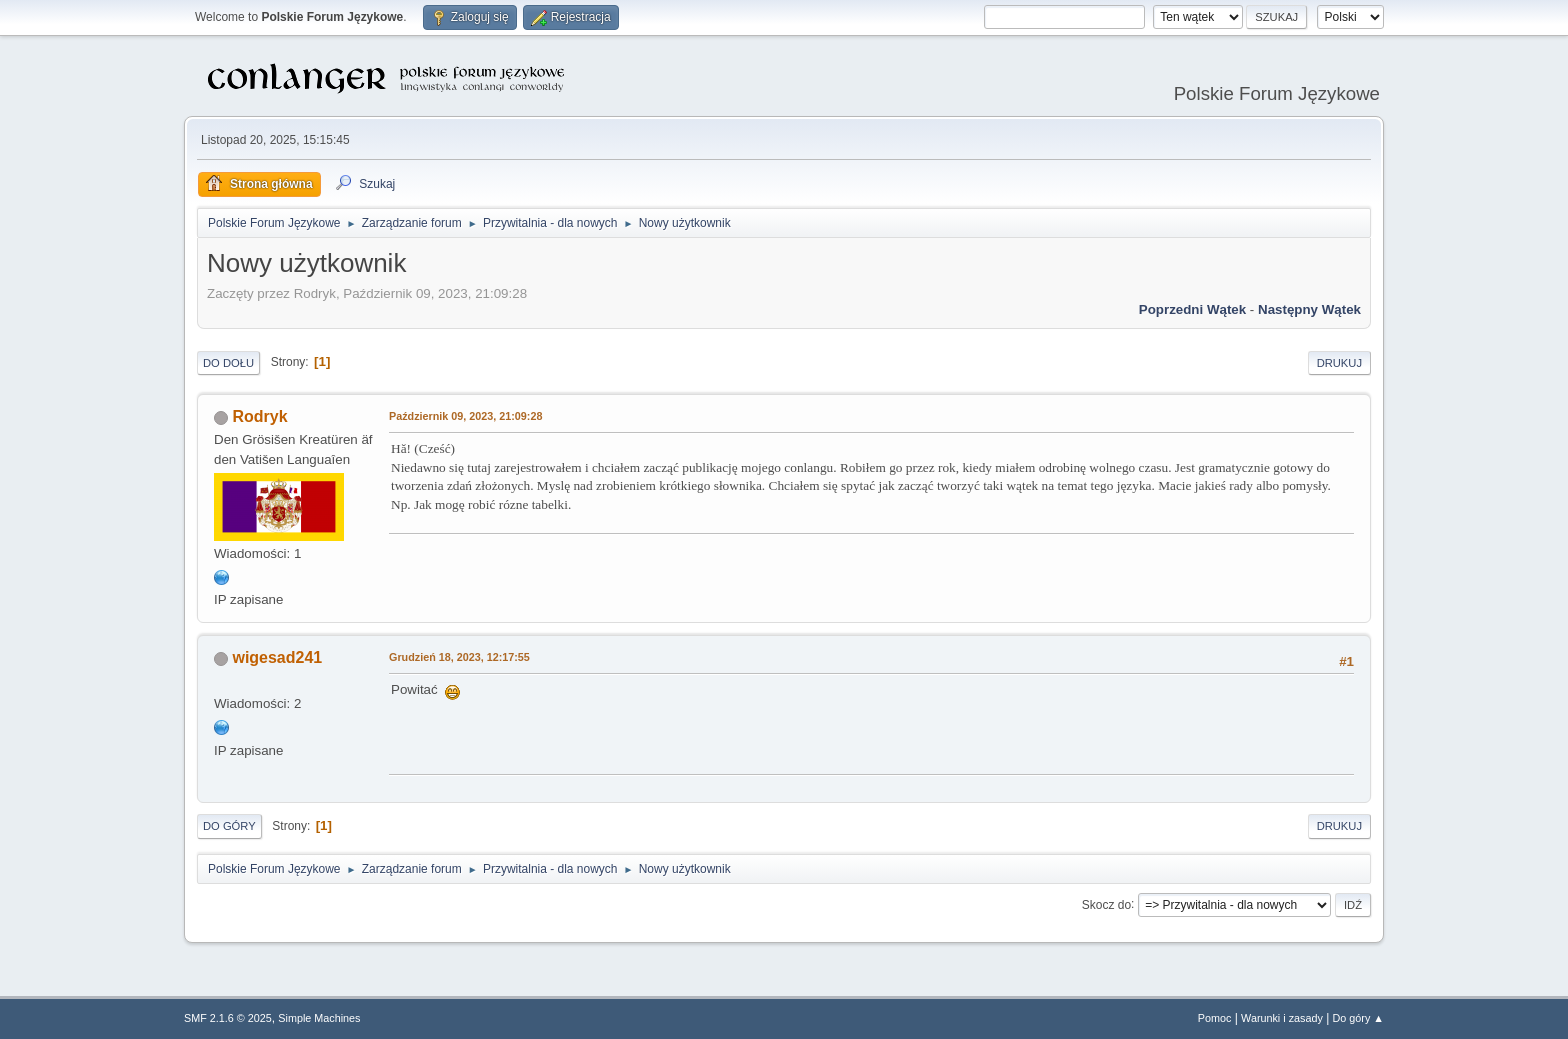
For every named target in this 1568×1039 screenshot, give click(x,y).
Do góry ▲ (1358, 1018)
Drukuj (1339, 363)
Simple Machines (319, 1018)
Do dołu (228, 363)
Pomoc (1215, 1018)
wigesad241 (277, 657)
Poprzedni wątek (1192, 309)
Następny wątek (1309, 309)
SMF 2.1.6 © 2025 (228, 1018)
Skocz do (1106, 904)
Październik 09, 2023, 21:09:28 (465, 416)
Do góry (229, 826)
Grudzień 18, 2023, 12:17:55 (459, 657)
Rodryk (259, 416)
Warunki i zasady (1282, 1018)
